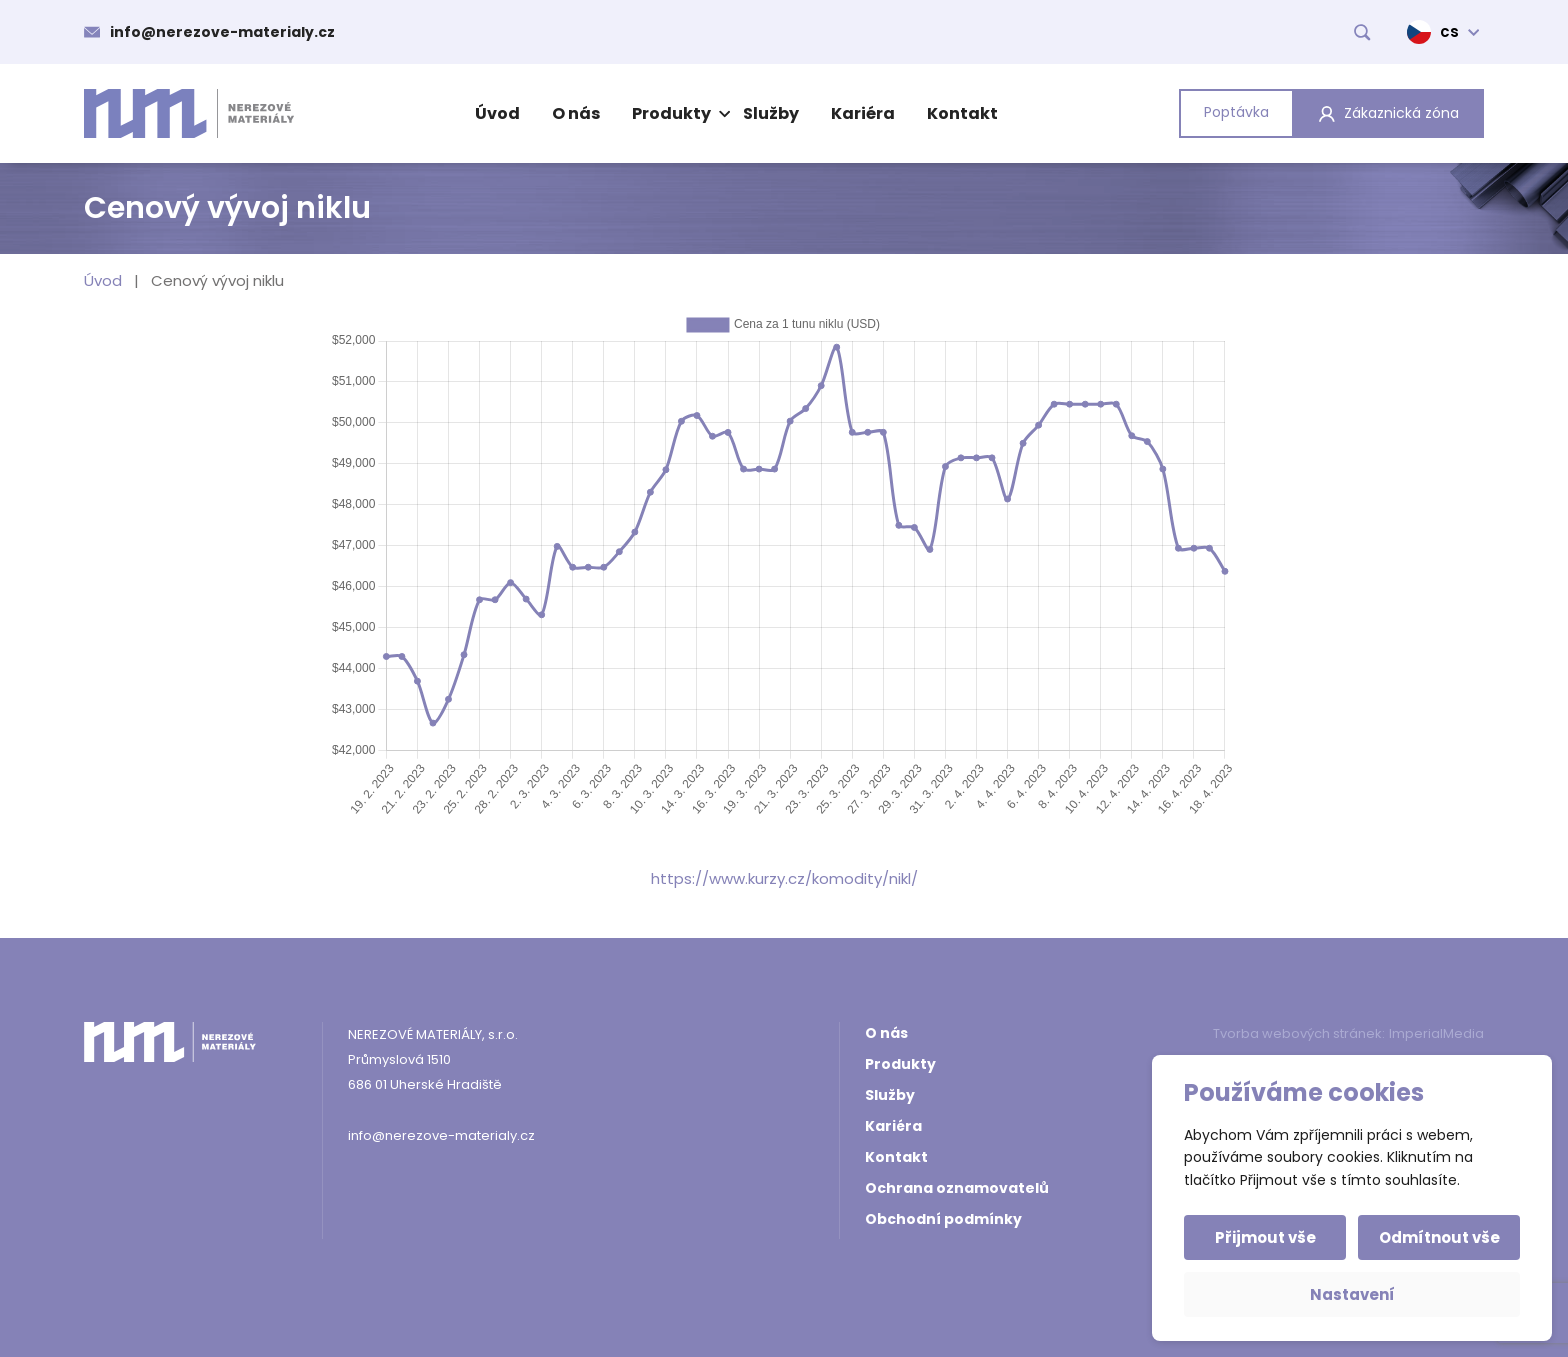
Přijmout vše (1265, 1237)
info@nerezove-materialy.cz (222, 32)
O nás (576, 113)
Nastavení (1352, 1294)
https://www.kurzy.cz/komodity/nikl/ (784, 878)
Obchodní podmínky (943, 1219)
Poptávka (1236, 112)
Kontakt (962, 113)
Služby (771, 113)
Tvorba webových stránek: (1299, 1033)
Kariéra (863, 113)
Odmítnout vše (1439, 1237)
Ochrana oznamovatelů (957, 1188)
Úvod (497, 113)
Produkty (678, 113)
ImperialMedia (1436, 1033)
